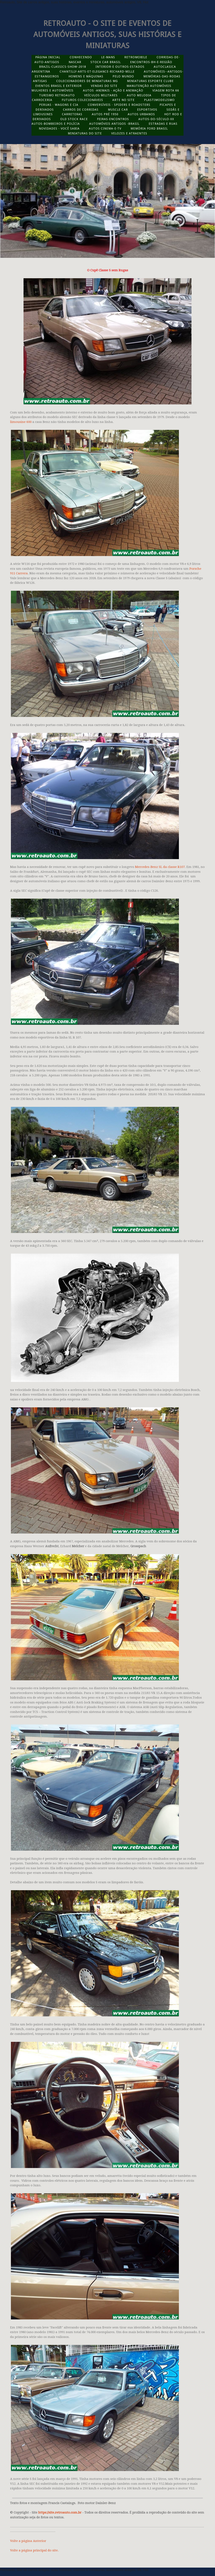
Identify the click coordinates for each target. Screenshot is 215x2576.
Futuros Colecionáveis (82, 100)
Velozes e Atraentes (129, 133)
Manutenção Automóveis (149, 85)
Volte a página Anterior (28, 2541)
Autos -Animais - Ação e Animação (113, 90)
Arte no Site (123, 100)
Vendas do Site (104, 85)
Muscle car (118, 109)
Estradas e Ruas (163, 123)
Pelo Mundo (123, 76)
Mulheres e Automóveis (52, 90)
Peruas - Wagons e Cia (58, 104)
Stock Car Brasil (105, 62)
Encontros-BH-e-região (151, 62)
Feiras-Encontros (113, 119)
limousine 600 (21, 422)
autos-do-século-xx (156, 119)
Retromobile (135, 57)
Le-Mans (108, 57)
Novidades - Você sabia (59, 128)
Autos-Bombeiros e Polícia (55, 123)
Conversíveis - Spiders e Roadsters (119, 104)
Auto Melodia (139, 95)
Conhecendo (81, 57)
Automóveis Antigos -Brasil (114, 123)
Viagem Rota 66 (165, 90)
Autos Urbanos (141, 114)
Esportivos (147, 109)
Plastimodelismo (159, 100)
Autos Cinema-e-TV (105, 128)
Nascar (75, 62)
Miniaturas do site (85, 133)
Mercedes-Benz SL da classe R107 (160, 867)
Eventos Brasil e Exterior (58, 85)
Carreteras (72, 114)
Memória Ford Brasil (149, 128)
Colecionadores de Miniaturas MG (87, 81)
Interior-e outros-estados (120, 66)
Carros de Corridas (80, 109)
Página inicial (47, 57)
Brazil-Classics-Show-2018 (62, 66)
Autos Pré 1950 (105, 114)
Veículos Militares (101, 95)
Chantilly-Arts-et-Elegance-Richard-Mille (97, 71)
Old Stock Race (74, 119)
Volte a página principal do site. (34, 2550)
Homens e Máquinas (85, 76)
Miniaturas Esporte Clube (150, 81)
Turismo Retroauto (57, 95)
